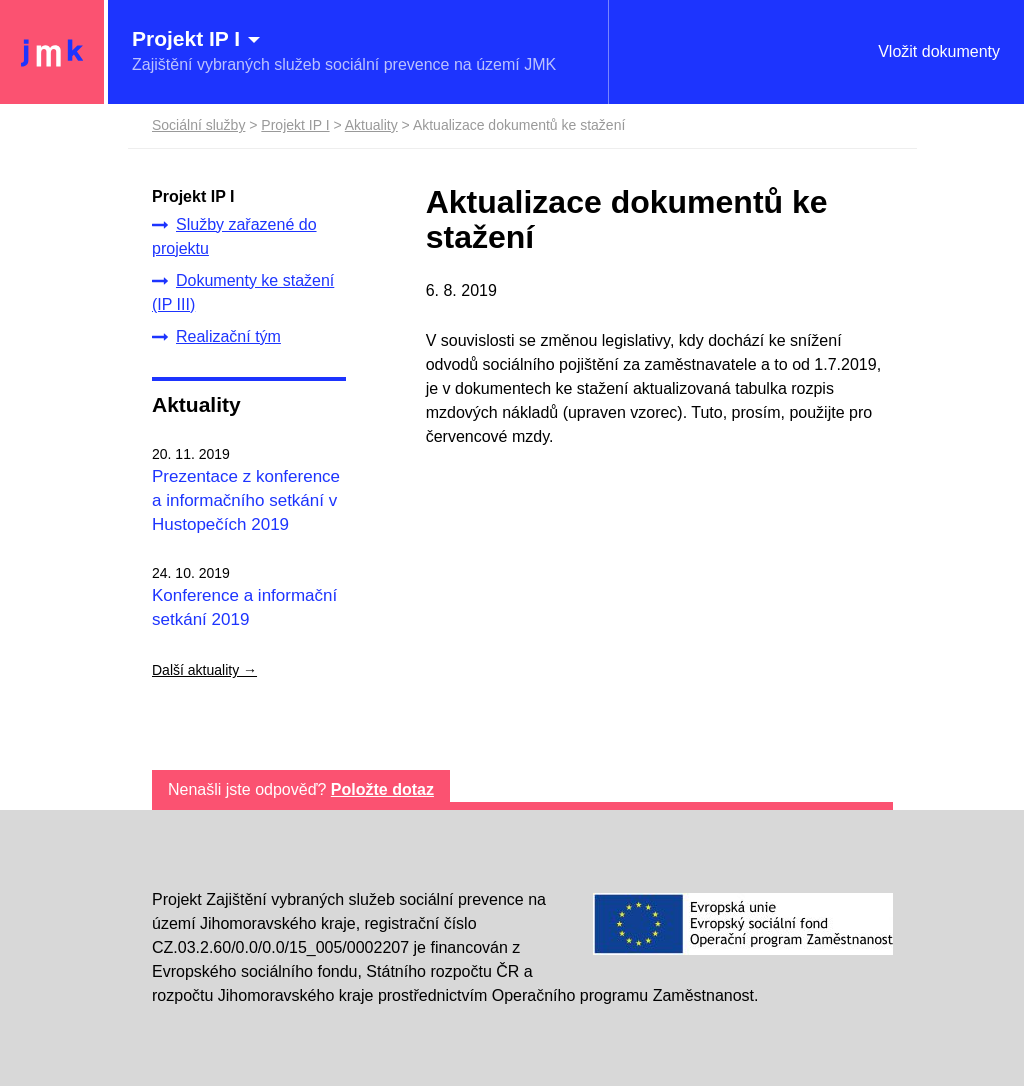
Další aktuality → (204, 670)
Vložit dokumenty (939, 51)
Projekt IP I (295, 125)
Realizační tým (216, 337)
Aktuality (196, 404)
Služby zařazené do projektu (234, 236)
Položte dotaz (382, 789)
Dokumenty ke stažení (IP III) (243, 292)
